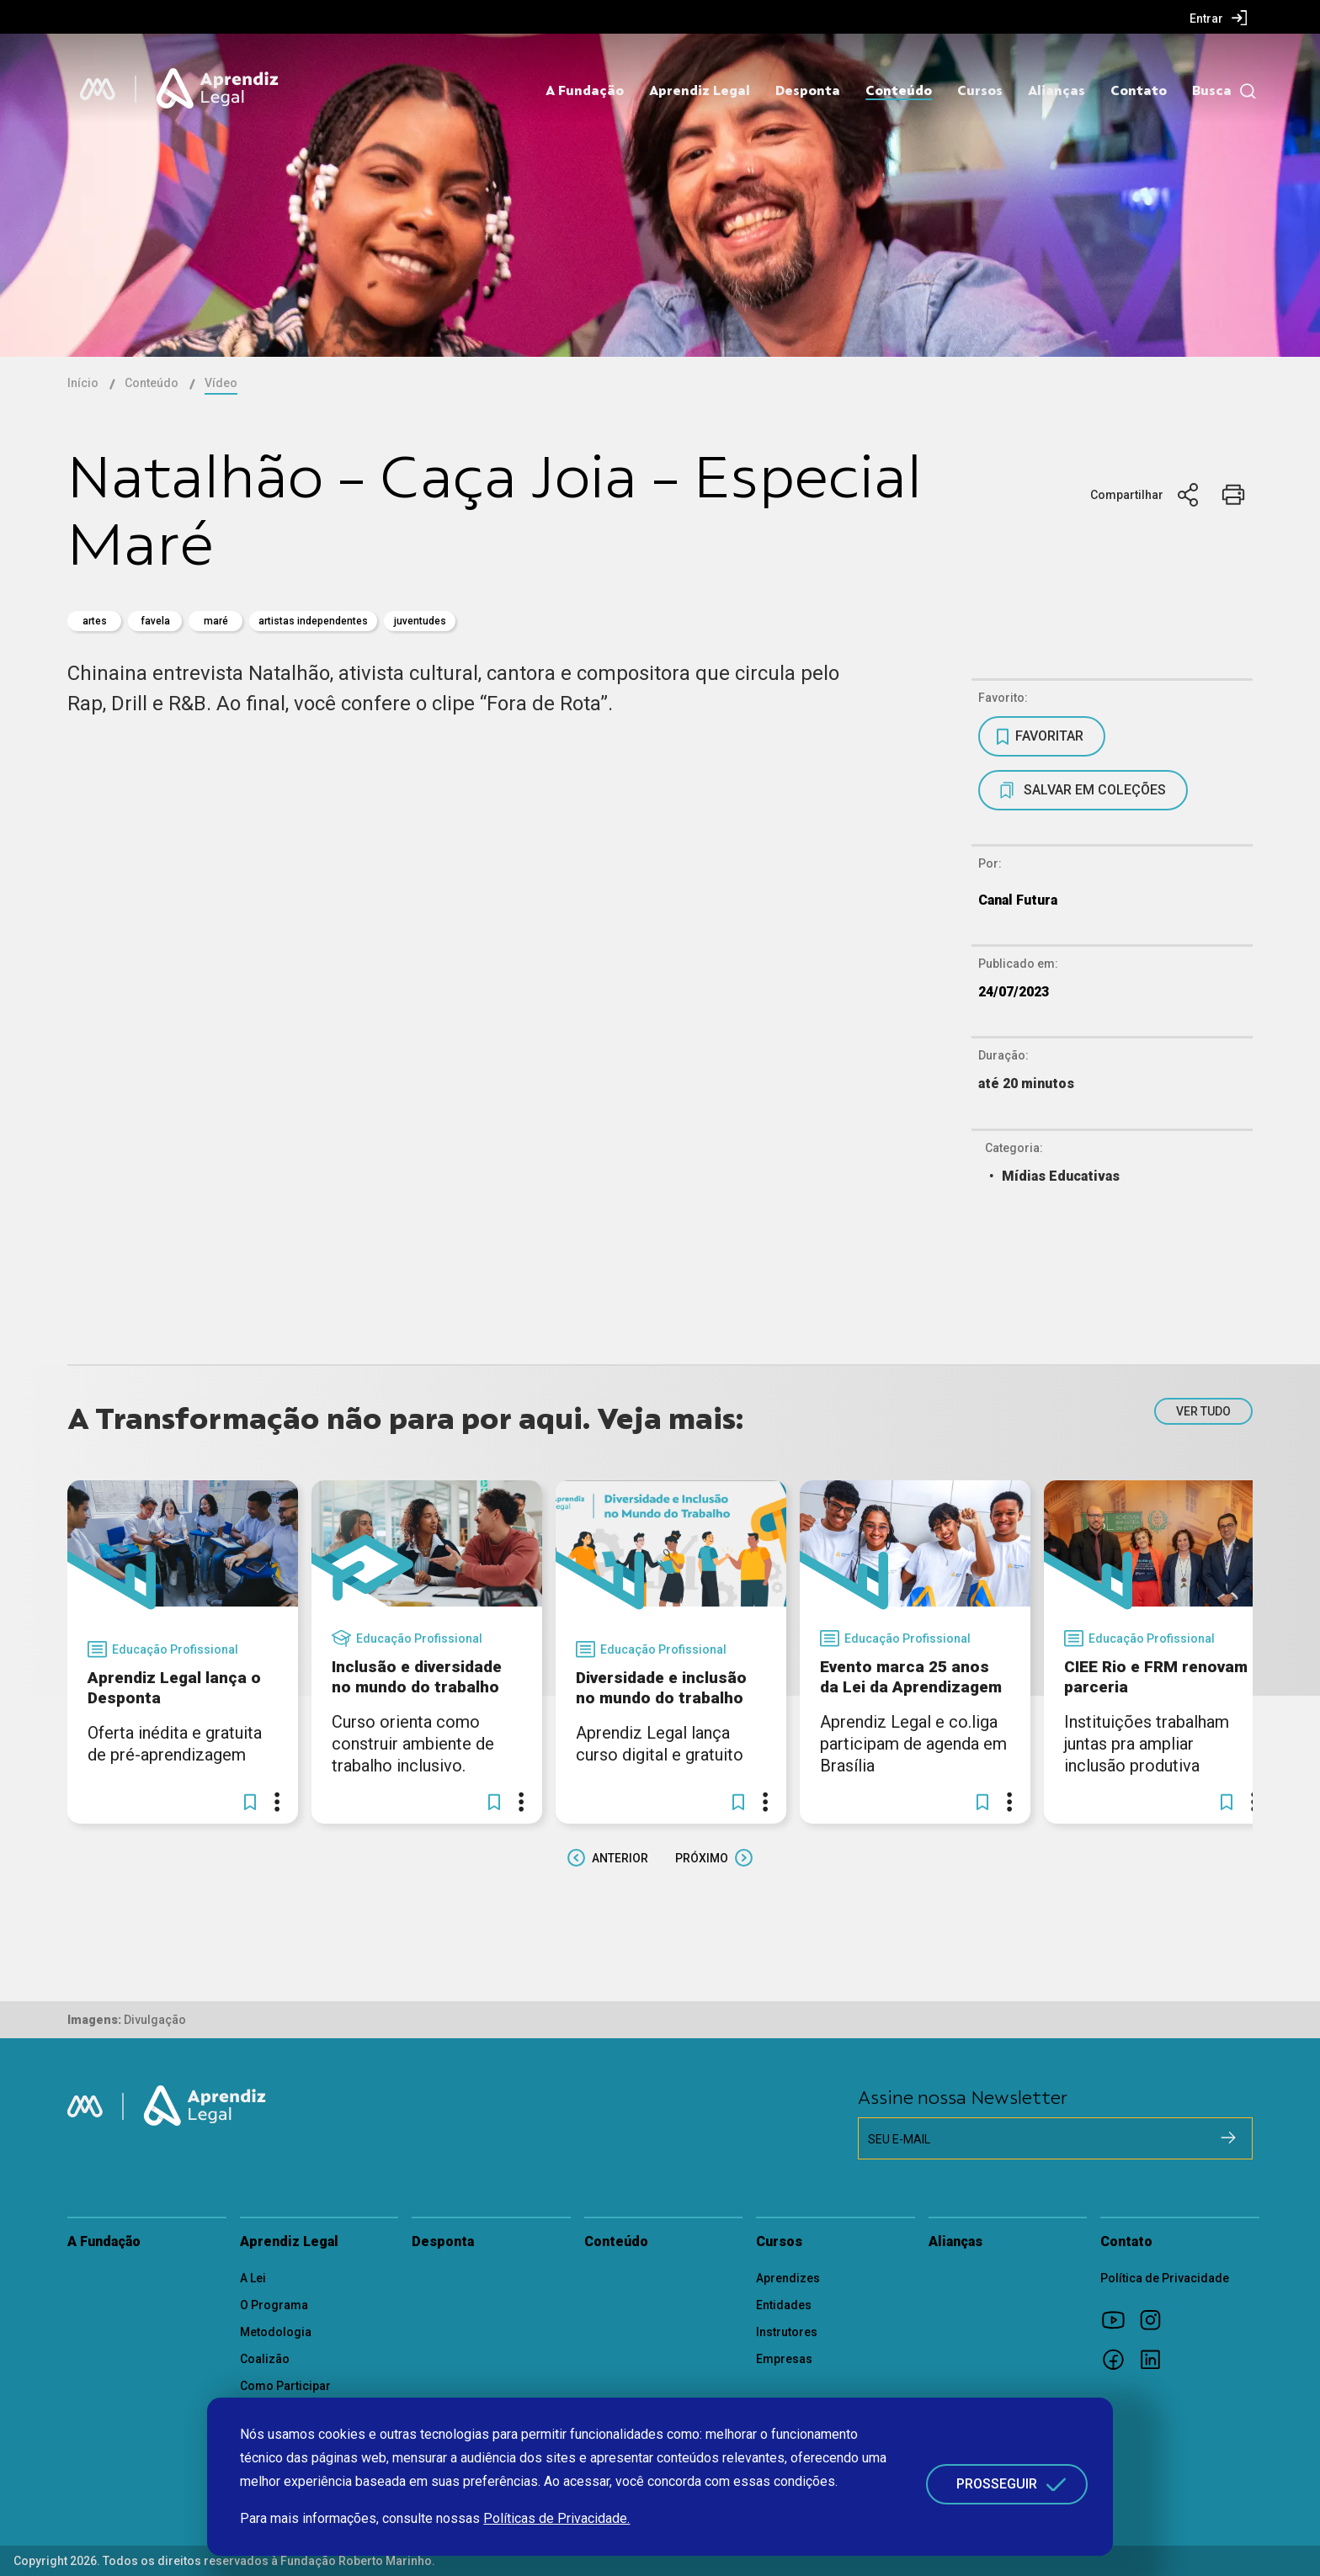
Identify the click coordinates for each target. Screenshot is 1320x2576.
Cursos (980, 91)
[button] (250, 1802)
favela (155, 621)
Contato (1138, 91)
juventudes (420, 621)
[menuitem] (1218, 18)
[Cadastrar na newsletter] (1228, 2137)
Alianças (1056, 91)
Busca (1212, 91)
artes (94, 621)
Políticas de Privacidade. (556, 2518)
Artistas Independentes (313, 621)
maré (216, 621)
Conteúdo (898, 91)
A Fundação (585, 91)
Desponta (807, 91)
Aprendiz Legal (699, 91)
